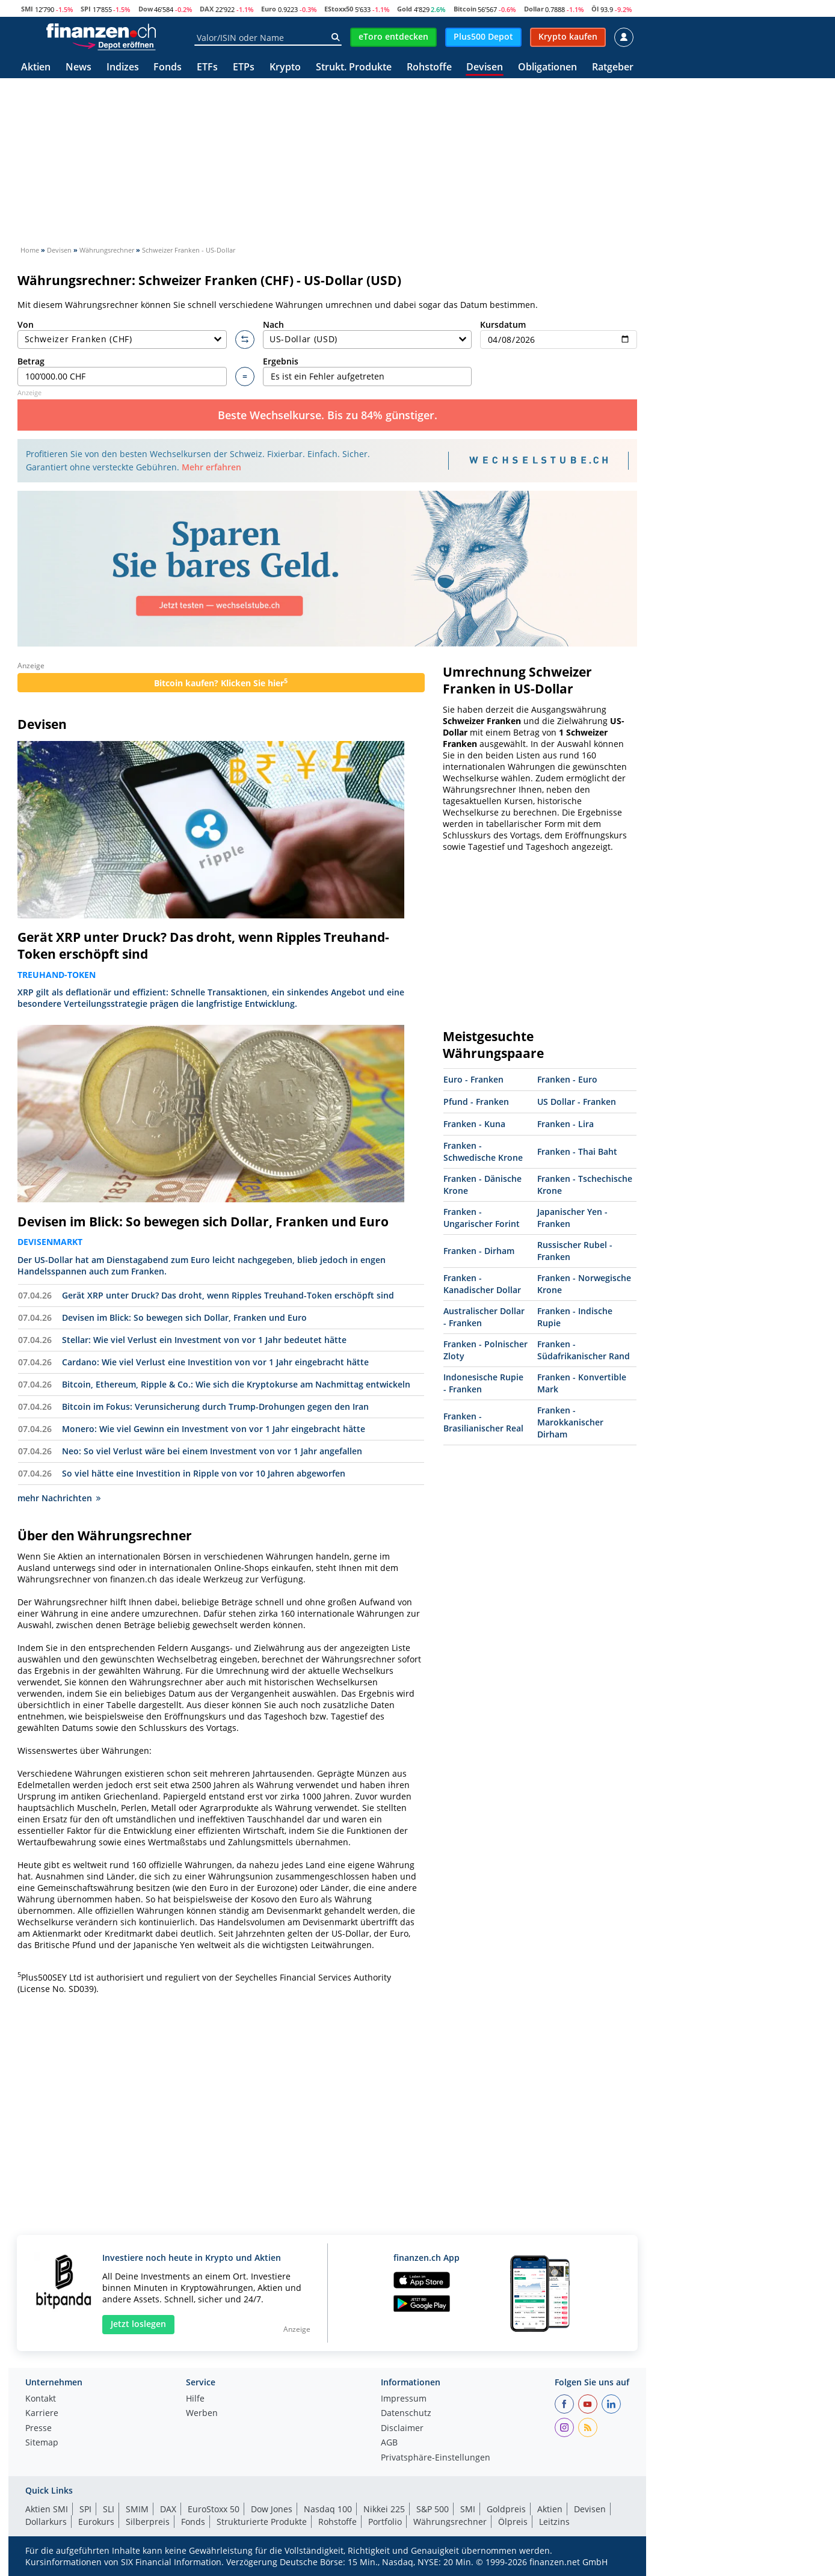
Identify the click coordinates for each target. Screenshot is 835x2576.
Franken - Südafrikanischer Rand (583, 1350)
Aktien (36, 67)
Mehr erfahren (211, 467)
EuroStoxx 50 (213, 2509)
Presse (38, 2428)
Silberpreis (148, 2521)
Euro (268, 8)
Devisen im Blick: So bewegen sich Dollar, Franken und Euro (203, 1221)
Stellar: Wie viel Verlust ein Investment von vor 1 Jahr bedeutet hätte (204, 1339)
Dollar (534, 8)
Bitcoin (465, 8)
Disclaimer (402, 2428)
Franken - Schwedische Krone (483, 1151)
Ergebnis (367, 370)
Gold (404, 8)
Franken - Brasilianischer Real (483, 1422)
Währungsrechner (450, 2521)
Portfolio (385, 2521)
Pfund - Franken (476, 1101)
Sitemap (41, 2443)
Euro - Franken (473, 1079)
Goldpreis (506, 2509)
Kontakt (40, 2399)
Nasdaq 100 (328, 2509)
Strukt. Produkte (354, 67)
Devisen (484, 67)
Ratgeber (612, 67)
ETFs (207, 67)
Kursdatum (558, 334)
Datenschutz (406, 2413)
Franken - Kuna (474, 1124)
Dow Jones (271, 2509)
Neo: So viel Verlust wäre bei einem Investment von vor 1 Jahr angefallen (212, 1451)
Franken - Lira (565, 1124)
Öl (595, 8)
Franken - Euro (567, 1079)
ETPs (243, 67)
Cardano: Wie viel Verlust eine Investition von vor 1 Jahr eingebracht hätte (215, 1362)
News (78, 67)
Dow (145, 8)
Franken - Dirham (478, 1250)
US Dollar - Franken (576, 1101)
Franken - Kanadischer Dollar (482, 1284)
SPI (86, 8)
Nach (367, 334)
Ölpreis (513, 2521)
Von (122, 334)
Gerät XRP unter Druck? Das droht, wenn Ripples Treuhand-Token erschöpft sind (203, 945)
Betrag (122, 370)
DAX (207, 8)
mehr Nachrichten (58, 1498)
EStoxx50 (338, 8)
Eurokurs (96, 2521)
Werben (202, 2413)
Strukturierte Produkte (262, 2521)
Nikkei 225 (384, 2509)
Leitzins (554, 2521)
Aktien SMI (46, 2509)
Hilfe (195, 2399)
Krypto (285, 67)
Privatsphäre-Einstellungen (435, 2458)
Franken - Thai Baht (577, 1151)
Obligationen (547, 67)
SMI (27, 8)
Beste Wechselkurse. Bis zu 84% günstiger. (327, 415)
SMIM (137, 2509)
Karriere (41, 2413)
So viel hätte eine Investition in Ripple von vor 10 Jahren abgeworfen (203, 1473)
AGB (389, 2443)
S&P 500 (432, 2509)
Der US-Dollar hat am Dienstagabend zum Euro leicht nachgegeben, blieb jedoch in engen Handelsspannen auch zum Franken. (201, 1265)
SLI (108, 2509)
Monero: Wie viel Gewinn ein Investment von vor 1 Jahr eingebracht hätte (213, 1428)
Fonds (167, 67)
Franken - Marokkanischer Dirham (570, 1422)
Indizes (122, 67)
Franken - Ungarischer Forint (481, 1217)
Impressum (404, 2399)
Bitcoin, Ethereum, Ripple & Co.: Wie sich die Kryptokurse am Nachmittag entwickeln (236, 1384)
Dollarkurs (46, 2521)
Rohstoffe (429, 67)
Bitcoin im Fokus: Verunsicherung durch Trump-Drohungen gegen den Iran (215, 1406)
